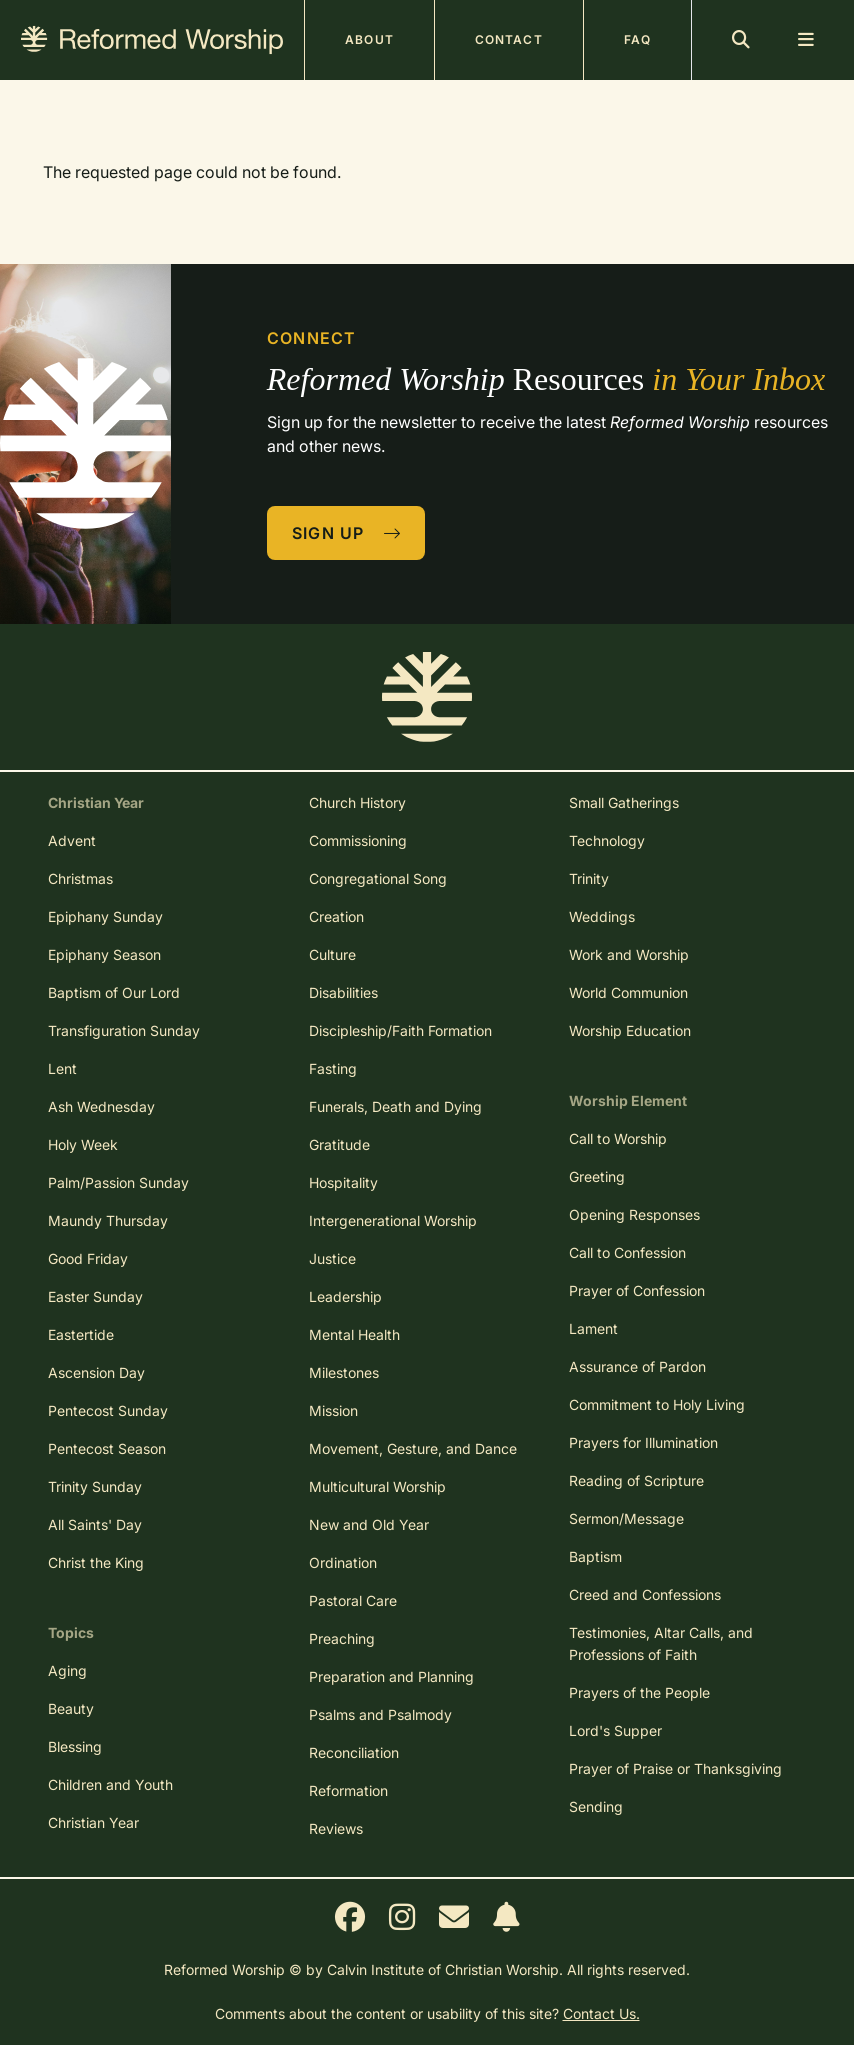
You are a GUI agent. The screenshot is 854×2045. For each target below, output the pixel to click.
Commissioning (358, 840)
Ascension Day (96, 1372)
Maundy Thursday (108, 1220)
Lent (62, 1068)
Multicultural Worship (377, 1486)
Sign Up (347, 533)
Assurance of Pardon (637, 1366)
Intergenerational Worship (393, 1220)
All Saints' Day (95, 1524)
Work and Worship (629, 954)
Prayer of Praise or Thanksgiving (675, 1768)
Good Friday (88, 1258)
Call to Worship (618, 1138)
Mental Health (354, 1334)
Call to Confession (627, 1252)
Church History (357, 802)
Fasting (333, 1068)
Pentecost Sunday (108, 1410)
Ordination (343, 1562)
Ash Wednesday (101, 1106)
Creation (336, 916)
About (369, 39)
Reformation (348, 1790)
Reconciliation (354, 1752)
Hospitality (343, 1182)
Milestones (344, 1372)
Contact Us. (601, 2013)
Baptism (595, 1556)
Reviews (336, 1828)
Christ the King (96, 1562)
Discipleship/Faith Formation (400, 1030)
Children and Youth (110, 1784)
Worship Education (630, 1030)
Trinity (589, 878)
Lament (593, 1328)
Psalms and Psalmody (380, 1714)
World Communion (628, 992)
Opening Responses (634, 1214)
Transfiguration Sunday (124, 1030)
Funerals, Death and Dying (395, 1106)
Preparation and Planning (391, 1676)
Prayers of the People (639, 1692)
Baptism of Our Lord (114, 992)
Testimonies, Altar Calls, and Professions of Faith (661, 1643)
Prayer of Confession (637, 1290)
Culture (332, 954)
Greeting (597, 1176)
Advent (72, 840)
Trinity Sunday (95, 1486)
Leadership (345, 1296)
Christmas (80, 878)
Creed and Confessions (645, 1594)
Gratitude (339, 1144)
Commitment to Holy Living (657, 1404)
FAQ (637, 39)
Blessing (75, 1746)
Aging (67, 1670)
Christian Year (93, 1822)
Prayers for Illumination (643, 1442)
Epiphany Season (104, 954)
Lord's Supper (615, 1730)
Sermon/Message (626, 1518)
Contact (509, 39)
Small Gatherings (624, 802)
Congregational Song (378, 878)
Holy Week (83, 1144)
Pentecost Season (107, 1448)
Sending (596, 1806)
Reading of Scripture (636, 1480)
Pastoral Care (353, 1600)
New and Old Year (369, 1524)
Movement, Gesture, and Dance (413, 1448)
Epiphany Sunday (105, 916)
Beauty (71, 1708)
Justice (332, 1258)
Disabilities (343, 992)
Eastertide (81, 1334)
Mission (333, 1410)
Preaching (342, 1638)
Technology (607, 840)
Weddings (602, 916)
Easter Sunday (95, 1296)
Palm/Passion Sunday (118, 1182)
